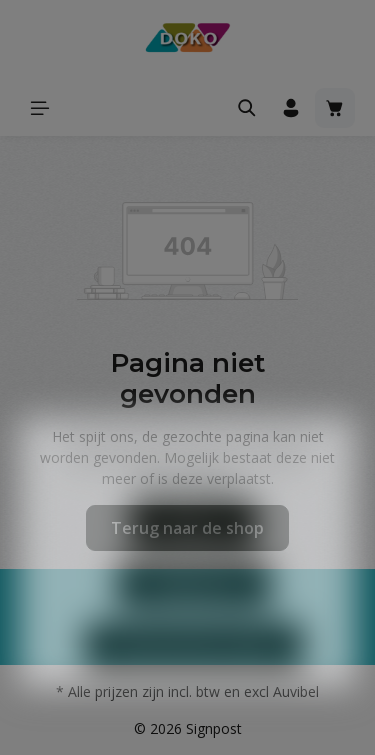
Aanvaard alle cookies (194, 677)
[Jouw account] (291, 108)
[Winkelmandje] (335, 108)
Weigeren (194, 553)
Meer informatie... (188, 508)
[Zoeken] (247, 108)
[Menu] (40, 108)
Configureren (194, 615)
